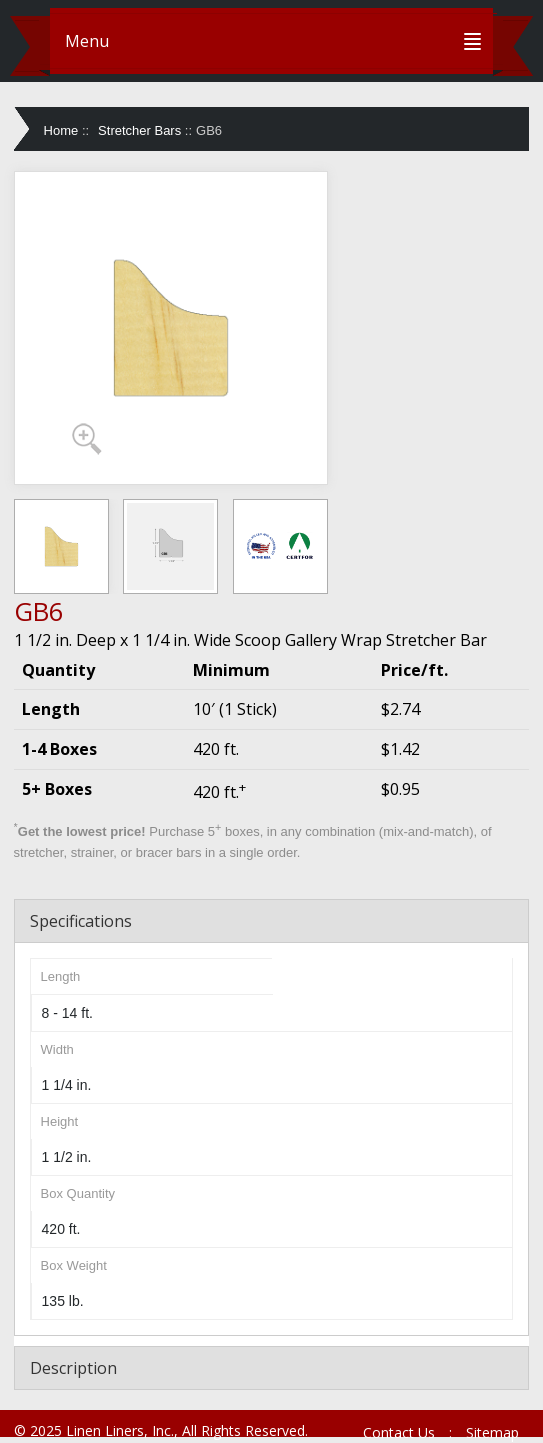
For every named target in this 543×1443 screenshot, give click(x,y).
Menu (87, 41)
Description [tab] (73, 1368)
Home (61, 130)
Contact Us (399, 1432)
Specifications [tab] (81, 921)
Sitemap (492, 1432)
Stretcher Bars (139, 130)
